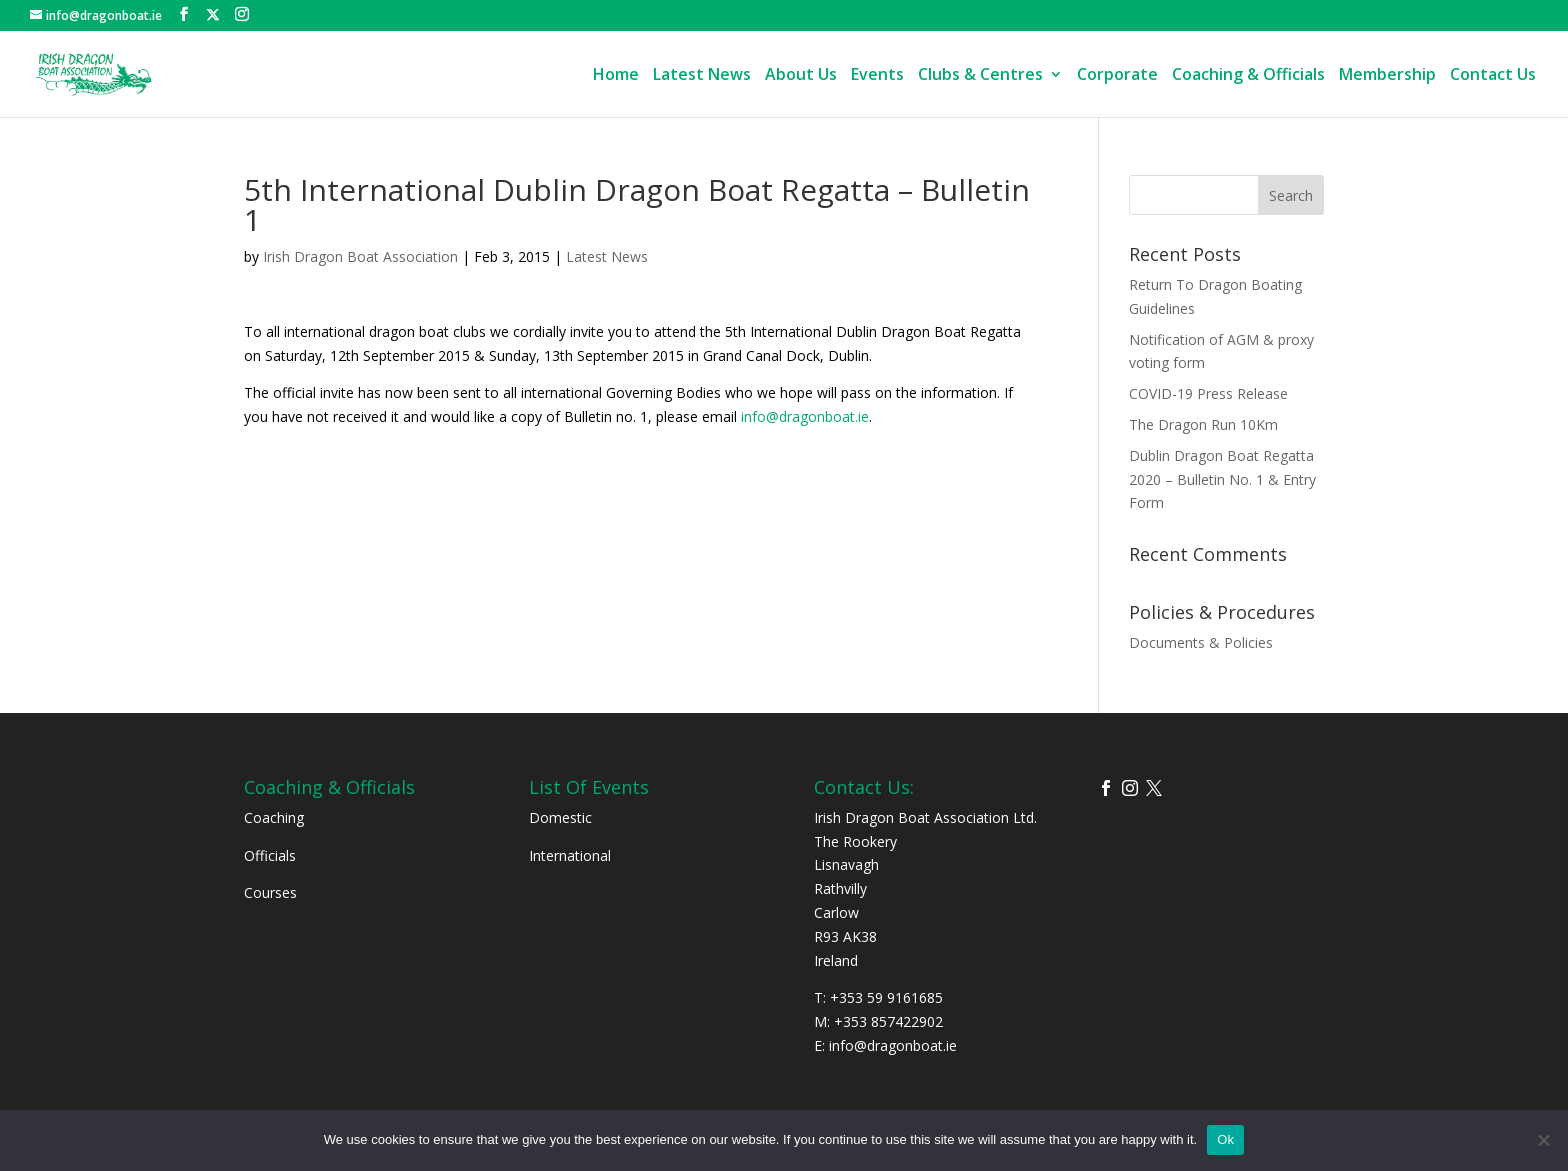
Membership (1387, 76)
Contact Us (1493, 76)
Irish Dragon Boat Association (360, 256)
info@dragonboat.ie (805, 416)
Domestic (560, 817)
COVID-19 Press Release (1208, 393)
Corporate (1117, 76)
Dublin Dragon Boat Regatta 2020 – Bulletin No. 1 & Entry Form (1222, 479)
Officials (270, 855)
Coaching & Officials (1248, 76)
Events (877, 76)
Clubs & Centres (980, 76)
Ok (1225, 1139)
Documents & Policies (1201, 642)
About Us (801, 76)
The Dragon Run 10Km (1203, 424)
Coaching (274, 817)
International (570, 855)
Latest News (702, 76)
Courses (270, 892)
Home (616, 76)
